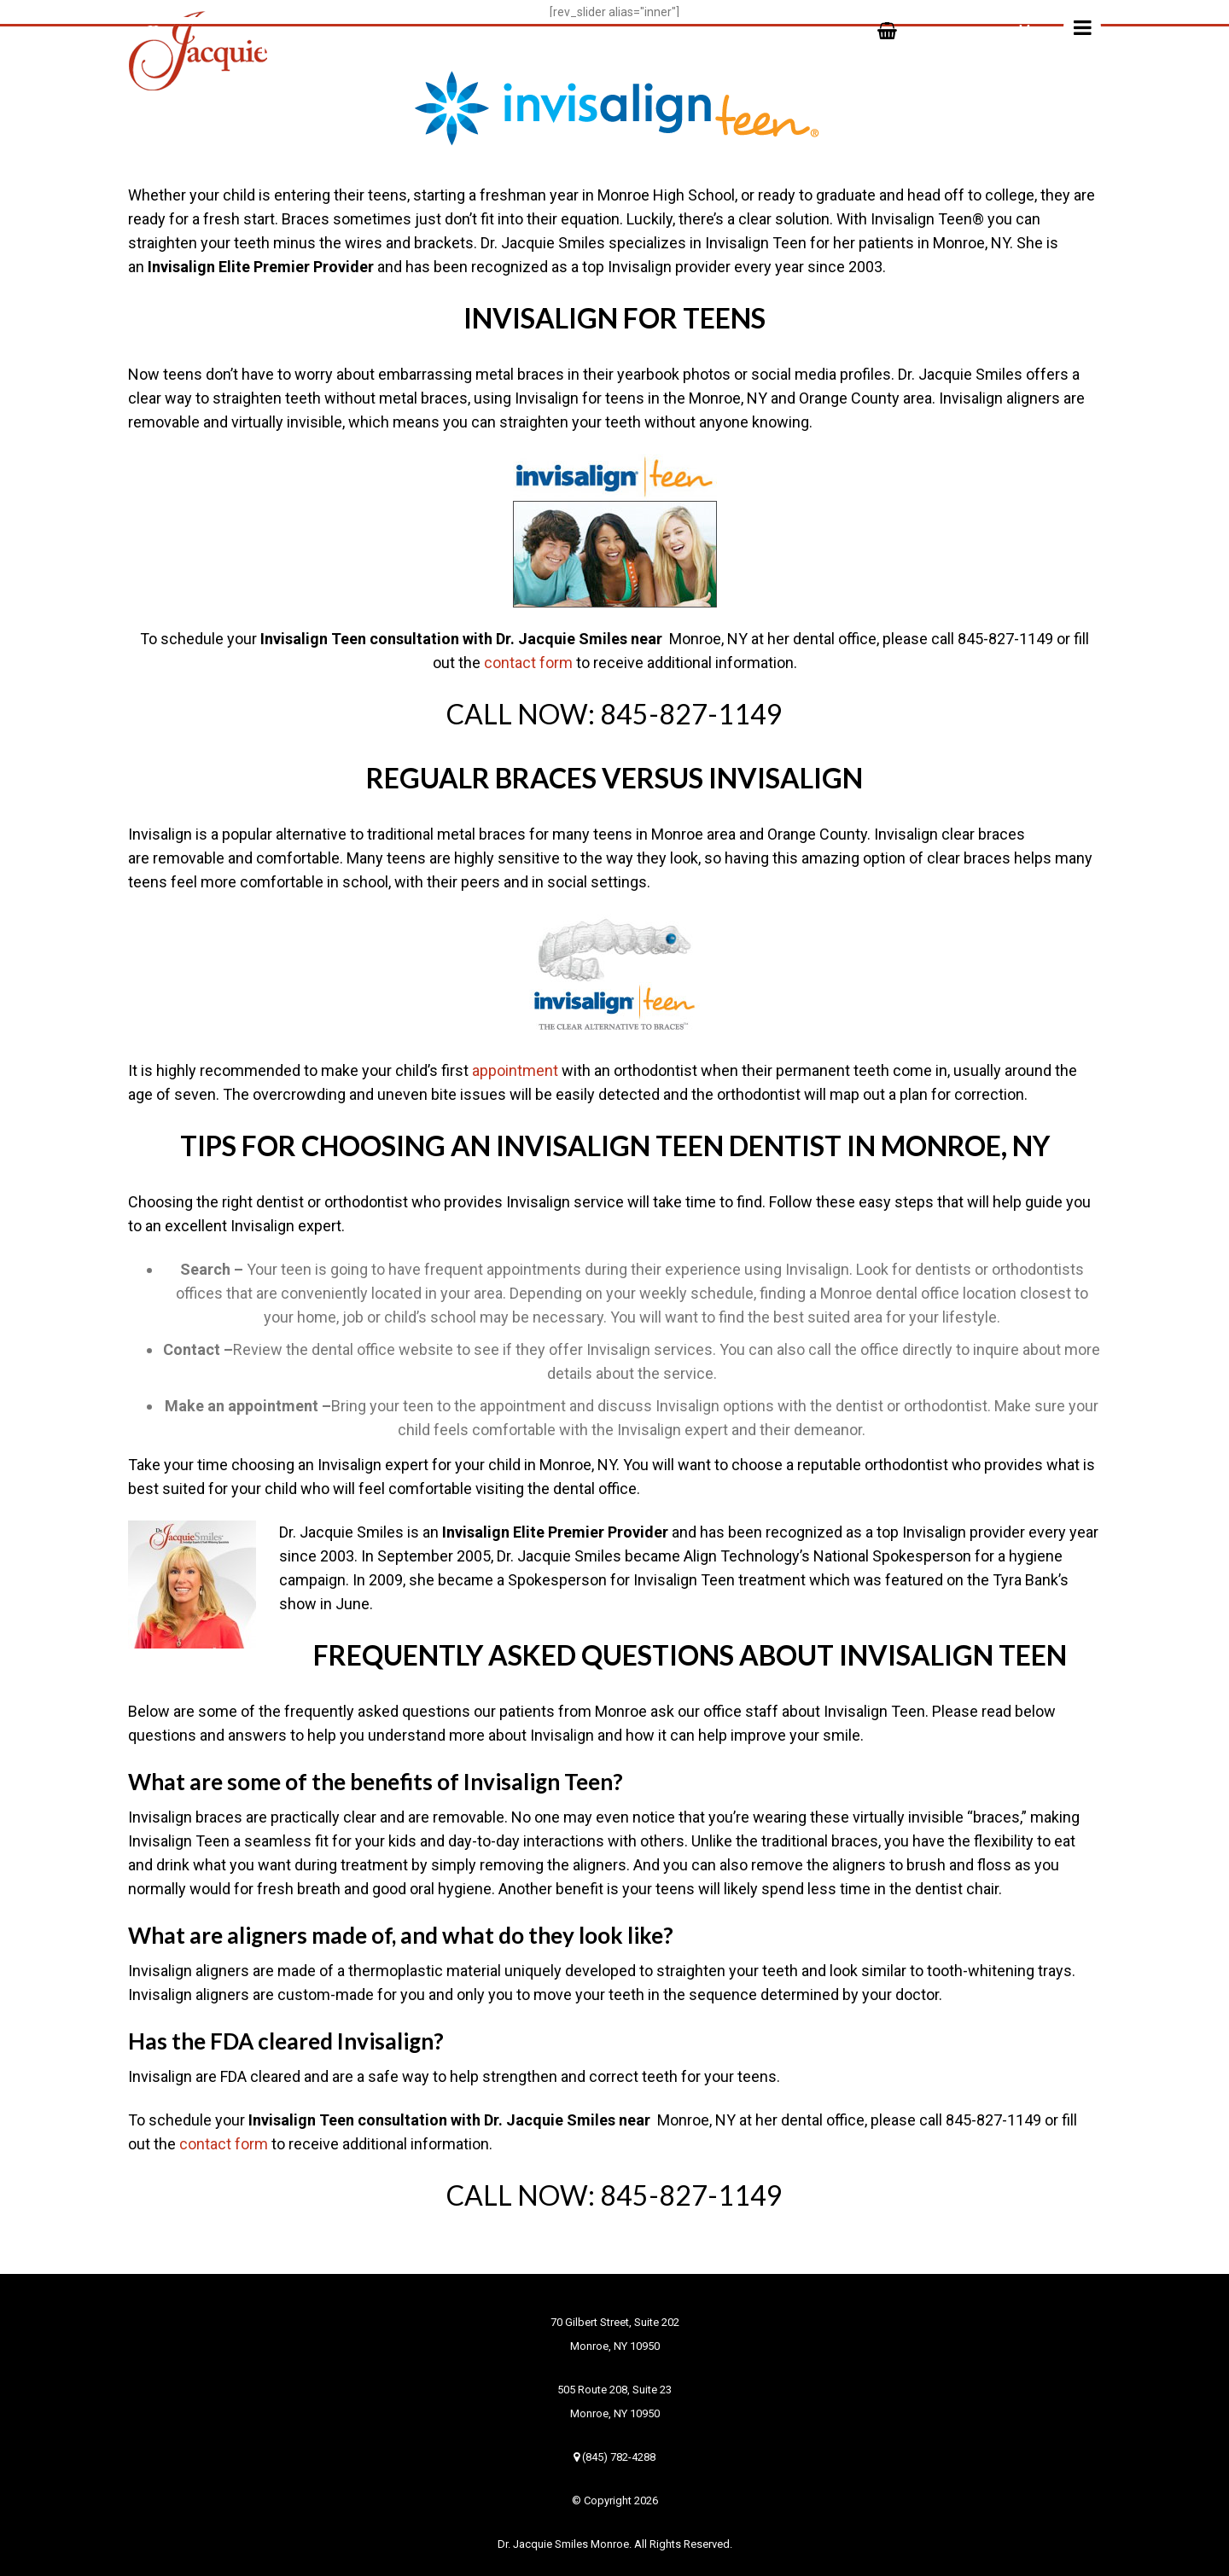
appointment (515, 1070)
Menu (1059, 27)
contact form (528, 663)
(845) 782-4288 (614, 2457)
